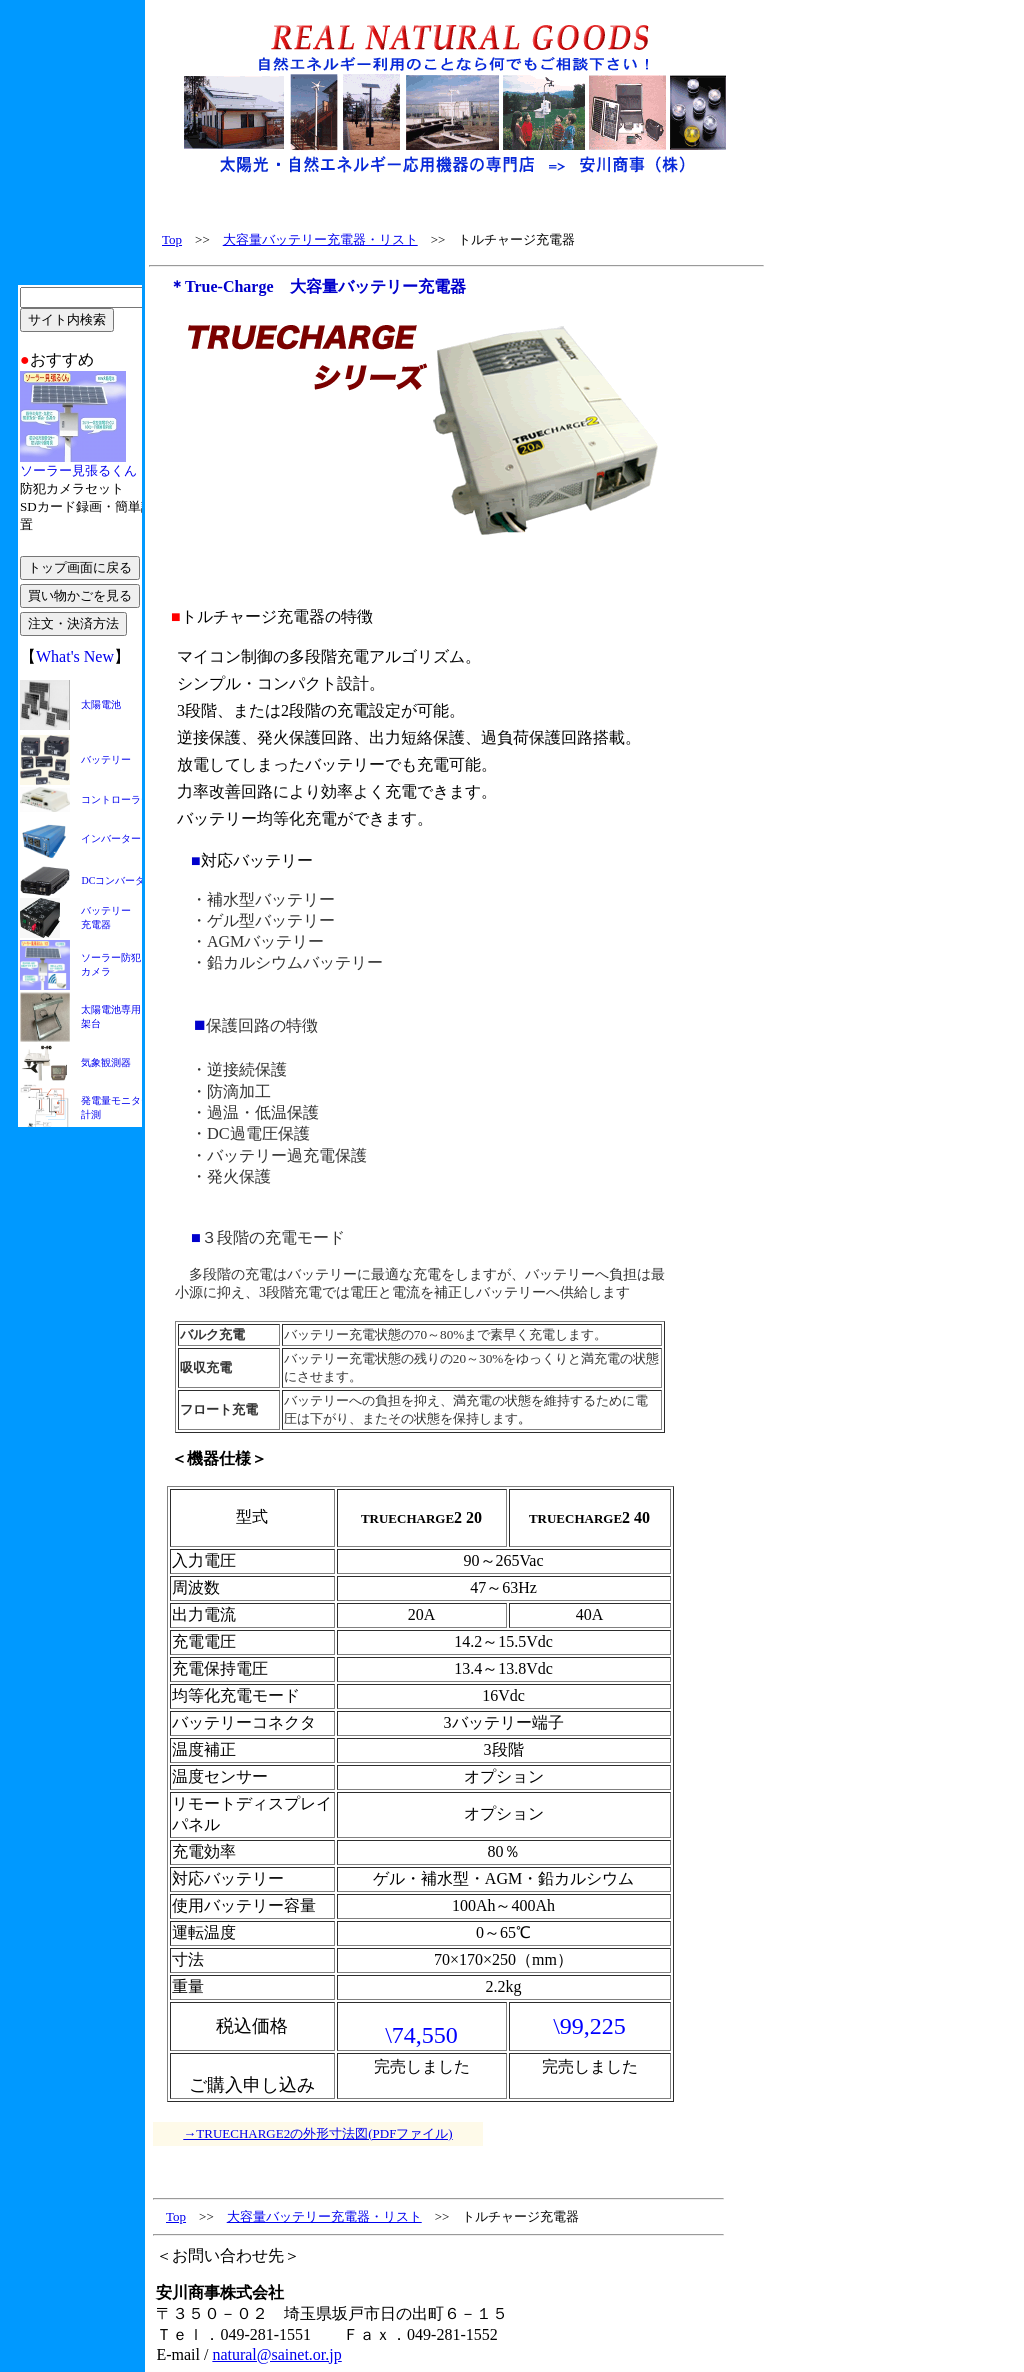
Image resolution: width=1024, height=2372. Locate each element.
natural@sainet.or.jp (276, 2354)
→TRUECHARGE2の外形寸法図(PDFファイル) (317, 2133)
